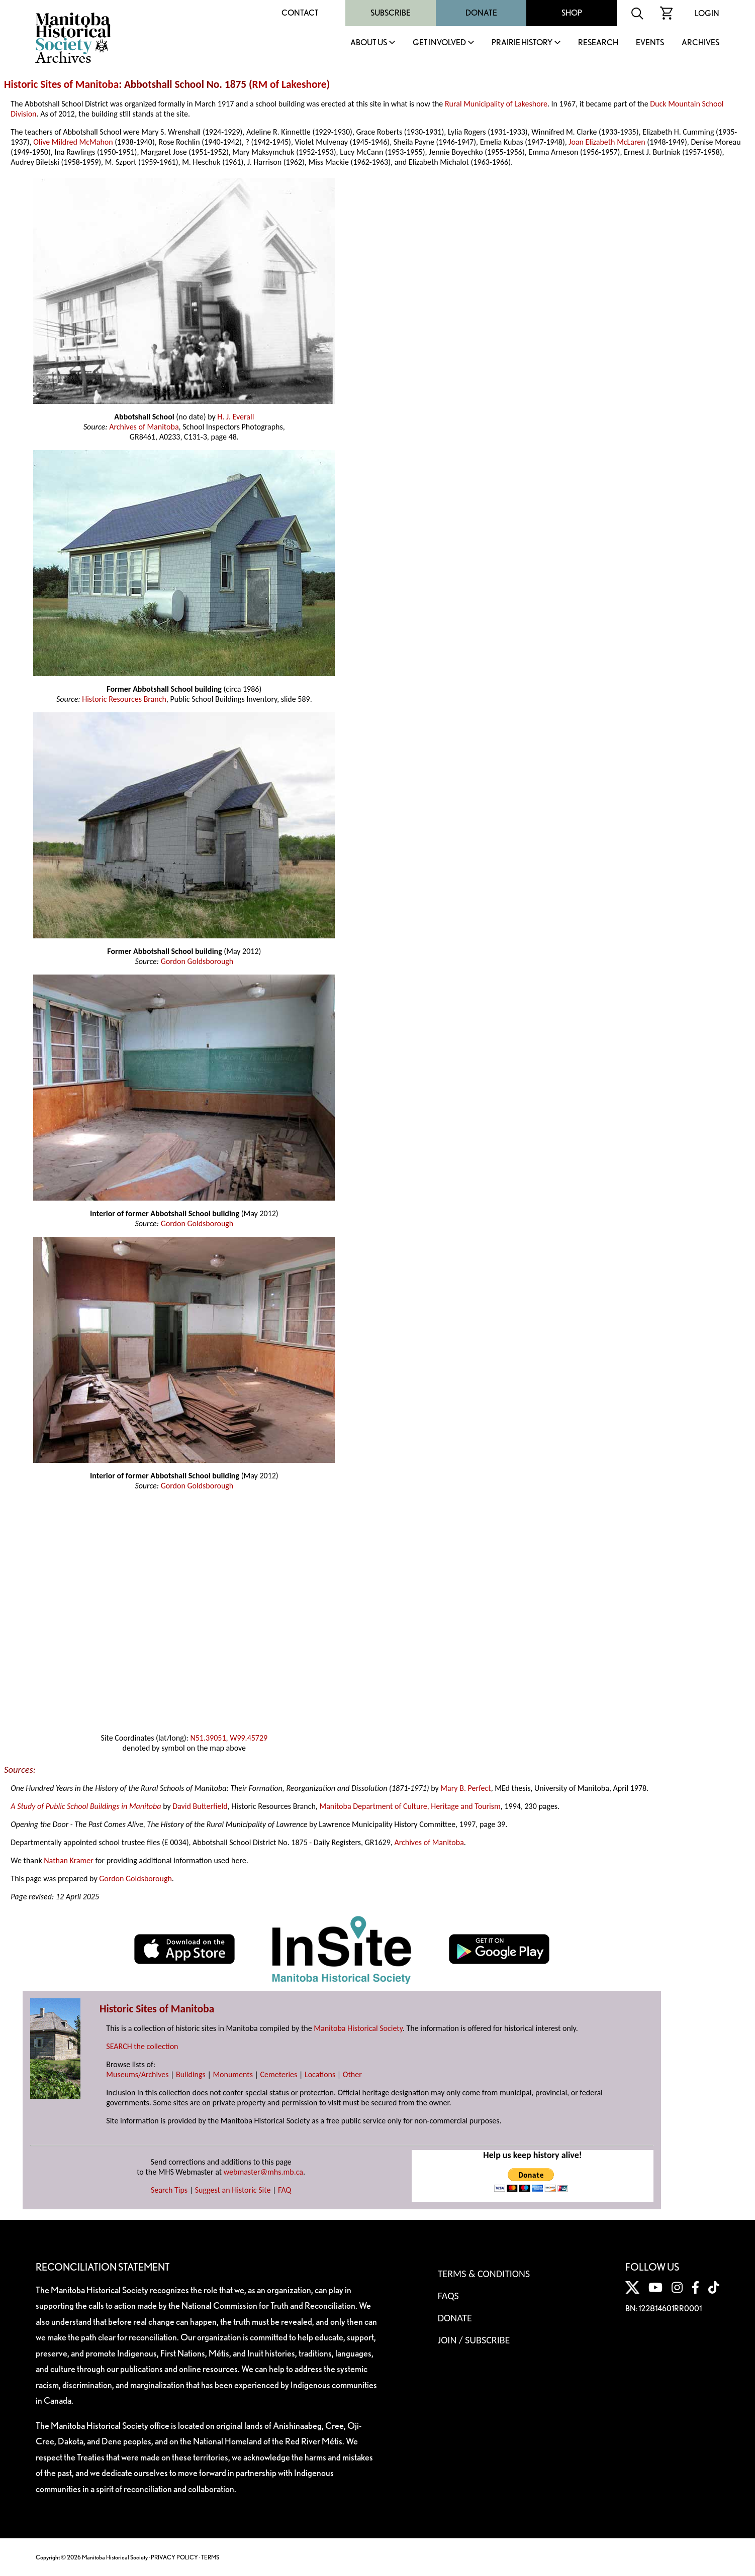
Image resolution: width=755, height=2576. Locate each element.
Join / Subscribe (474, 2340)
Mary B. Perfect (465, 1788)
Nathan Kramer (68, 1860)
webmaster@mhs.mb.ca (263, 2172)
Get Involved (439, 43)
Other (352, 2074)
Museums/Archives (137, 2074)
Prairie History (522, 43)
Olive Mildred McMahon (73, 142)
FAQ (284, 2190)
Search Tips (169, 2190)
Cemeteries (279, 2074)
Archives (700, 43)
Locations (320, 2074)
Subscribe (390, 13)
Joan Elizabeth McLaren (607, 142)
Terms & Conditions (484, 2274)
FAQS (448, 2296)
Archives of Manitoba (143, 427)
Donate (481, 13)
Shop (571, 13)
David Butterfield (199, 1806)
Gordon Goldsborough (197, 961)
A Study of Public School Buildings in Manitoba (86, 1806)
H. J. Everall (235, 416)
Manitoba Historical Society (358, 2028)
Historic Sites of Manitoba (61, 84)
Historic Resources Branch (124, 699)
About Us (368, 43)
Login (707, 13)
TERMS (210, 2557)
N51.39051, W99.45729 (228, 1738)
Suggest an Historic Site (233, 2190)
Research (598, 43)
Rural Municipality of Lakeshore (496, 104)
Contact (300, 13)
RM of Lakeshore (289, 84)
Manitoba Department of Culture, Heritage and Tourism (409, 1806)
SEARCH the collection (142, 2046)
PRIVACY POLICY (174, 2557)
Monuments (233, 2074)
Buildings (191, 2074)
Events (650, 43)
